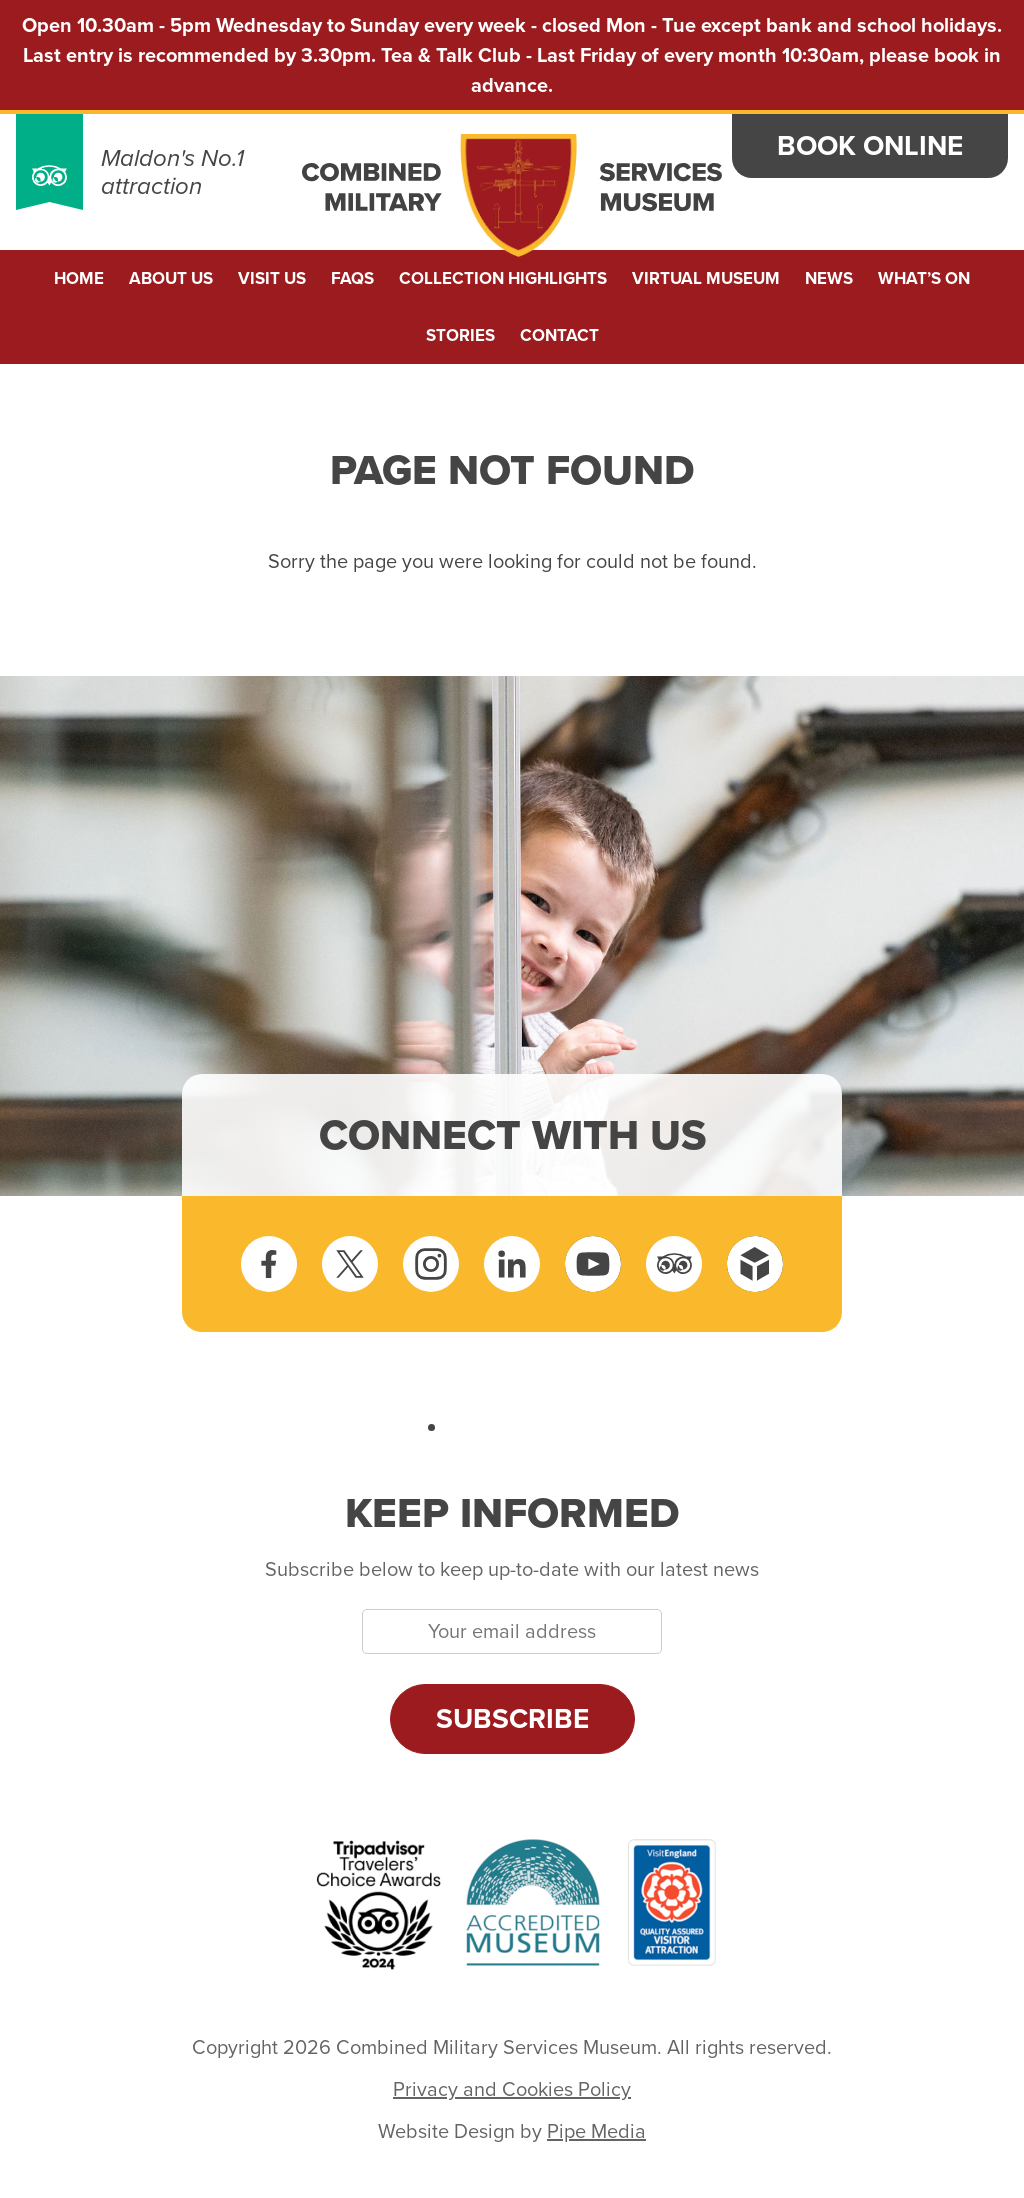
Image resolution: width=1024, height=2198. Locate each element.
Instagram (431, 1264)
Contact (559, 335)
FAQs (352, 278)
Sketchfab (755, 1264)
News (829, 278)
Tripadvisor (674, 1264)
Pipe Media (596, 2131)
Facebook (269, 1264)
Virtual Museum (706, 278)
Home (79, 278)
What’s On (924, 278)
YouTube (593, 1264)
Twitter (350, 1264)
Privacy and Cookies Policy (512, 2089)
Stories (460, 335)
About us (171, 278)
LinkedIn (512, 1264)
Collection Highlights (503, 278)
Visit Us (272, 278)
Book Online (870, 145)
